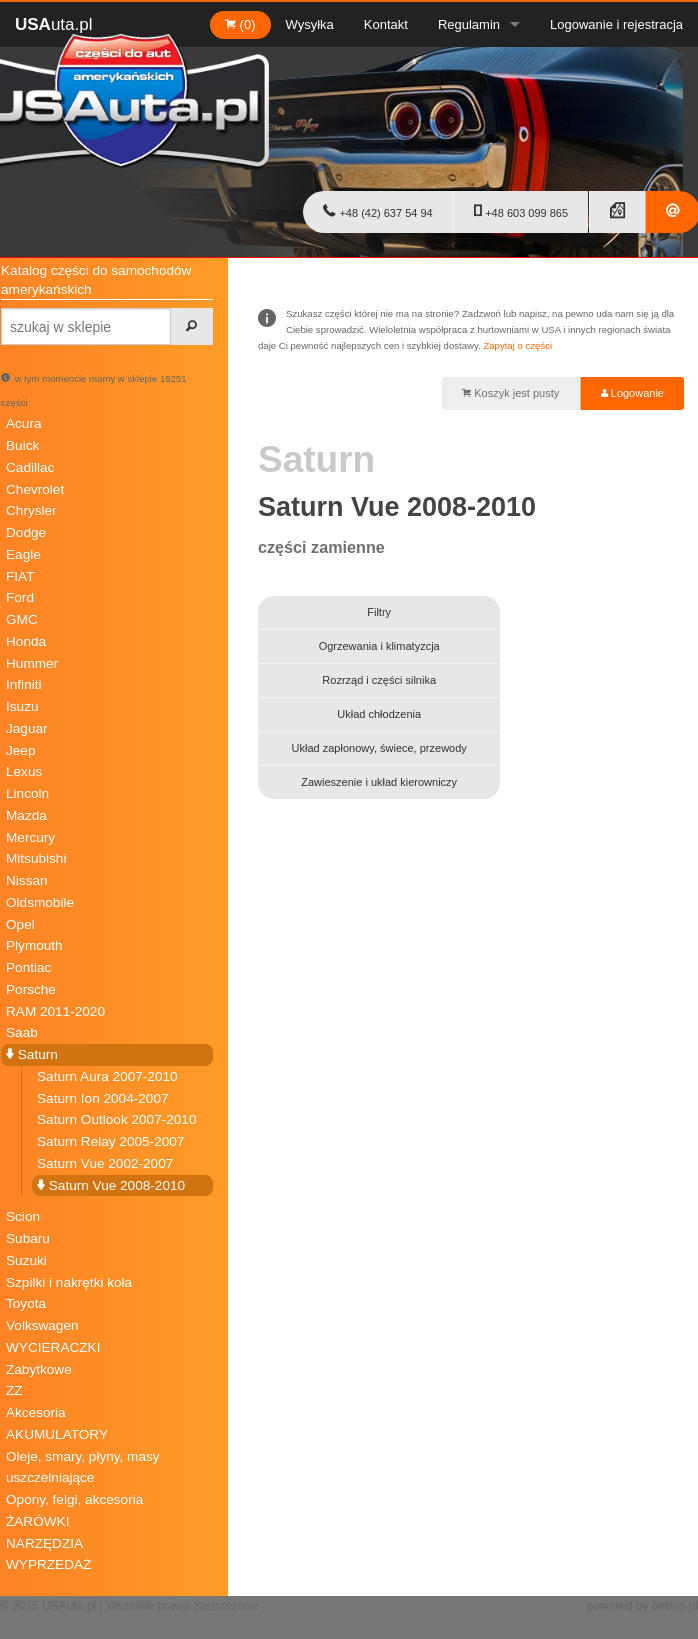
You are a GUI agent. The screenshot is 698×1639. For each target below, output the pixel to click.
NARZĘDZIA (44, 1543)
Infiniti (24, 684)
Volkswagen (42, 1325)
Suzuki (26, 1260)
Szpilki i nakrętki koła (69, 1282)
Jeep (20, 750)
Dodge (26, 532)
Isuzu (22, 706)
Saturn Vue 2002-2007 (105, 1163)
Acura (24, 423)
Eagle (23, 554)
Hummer (32, 663)
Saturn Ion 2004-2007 (103, 1098)
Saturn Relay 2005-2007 (110, 1141)
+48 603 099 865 (521, 211)
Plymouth (34, 945)
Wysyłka (310, 24)
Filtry (379, 612)
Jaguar (27, 728)
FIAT (20, 576)
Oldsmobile (40, 902)
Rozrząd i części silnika (379, 680)
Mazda (26, 815)
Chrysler (31, 510)
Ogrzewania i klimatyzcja (379, 646)
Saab (22, 1032)
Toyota (26, 1303)
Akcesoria (36, 1412)
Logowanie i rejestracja (616, 24)
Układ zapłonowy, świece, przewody (379, 748)
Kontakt (386, 24)
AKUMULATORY (57, 1434)
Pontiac (28, 967)
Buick (22, 445)
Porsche (31, 989)
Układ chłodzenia (379, 714)
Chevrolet (35, 489)
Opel (20, 924)
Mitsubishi (36, 858)
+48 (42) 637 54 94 (377, 211)
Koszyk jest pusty (510, 393)
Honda (26, 641)
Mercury (30, 837)
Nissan (27, 880)
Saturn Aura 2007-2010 (107, 1076)
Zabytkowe (39, 1369)
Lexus (24, 771)
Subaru (28, 1238)
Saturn (32, 1054)
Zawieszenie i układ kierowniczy (379, 782)
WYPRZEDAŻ (48, 1564)
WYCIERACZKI (53, 1347)
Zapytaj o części (517, 345)
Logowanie (632, 393)
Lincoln (27, 793)
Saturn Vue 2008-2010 (111, 1185)
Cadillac (30, 467)
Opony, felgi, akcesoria (74, 1499)
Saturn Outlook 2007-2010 (116, 1119)
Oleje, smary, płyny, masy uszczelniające (83, 1467)
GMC (22, 619)
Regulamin (469, 24)
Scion (23, 1216)
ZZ (14, 1390)
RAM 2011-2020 (55, 1011)
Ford (20, 597)
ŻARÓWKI (37, 1521)
